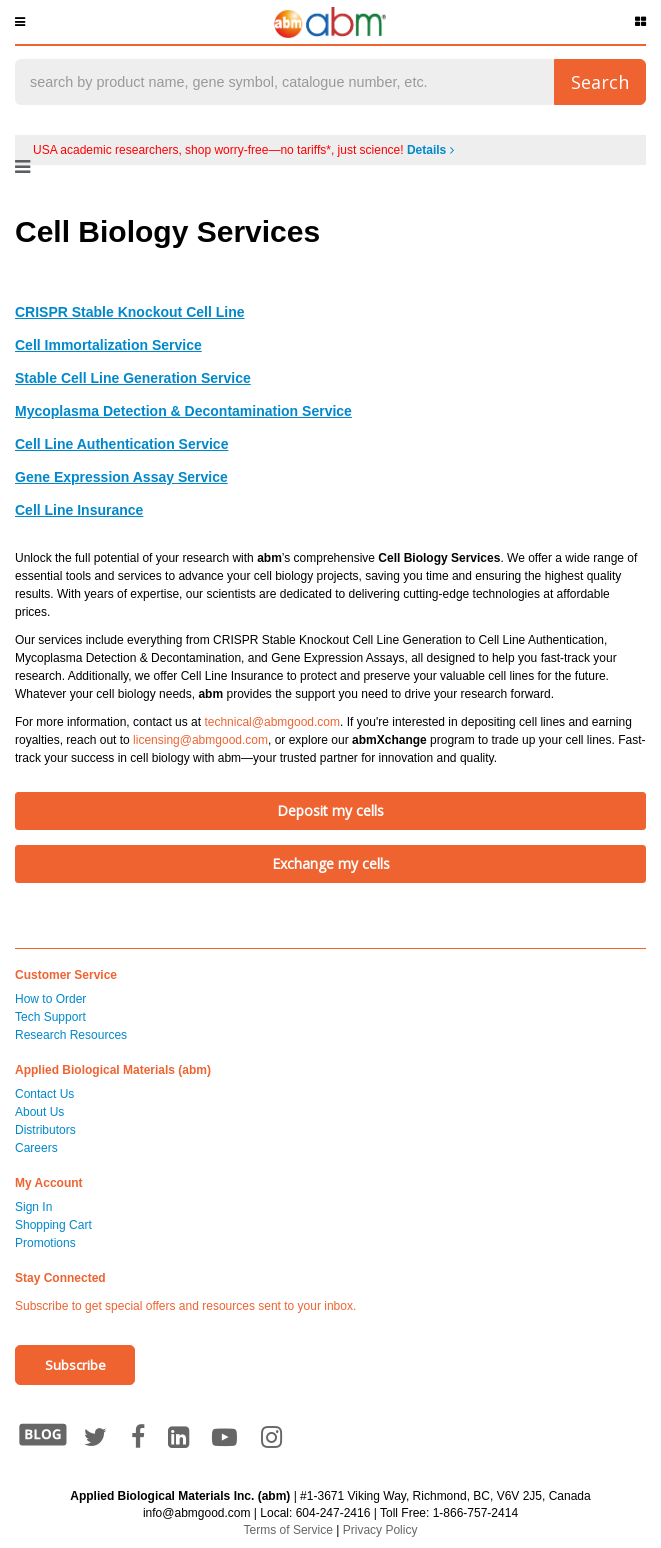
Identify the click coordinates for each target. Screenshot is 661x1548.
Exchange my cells (331, 863)
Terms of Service (288, 1530)
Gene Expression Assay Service (121, 477)
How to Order (50, 999)
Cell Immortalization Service (108, 345)
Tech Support (50, 1017)
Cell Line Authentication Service (121, 444)
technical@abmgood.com (272, 722)
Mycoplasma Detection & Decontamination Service (183, 411)
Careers (36, 1148)
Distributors (45, 1130)
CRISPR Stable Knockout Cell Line (129, 312)
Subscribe (75, 1365)
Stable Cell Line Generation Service (133, 378)
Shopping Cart (53, 1225)
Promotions (45, 1243)
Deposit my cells (330, 810)
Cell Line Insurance (79, 510)
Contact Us (44, 1094)
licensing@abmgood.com (200, 740)
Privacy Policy (380, 1530)
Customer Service (66, 975)
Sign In (33, 1207)
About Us (39, 1112)
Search (600, 82)
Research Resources (71, 1035)
